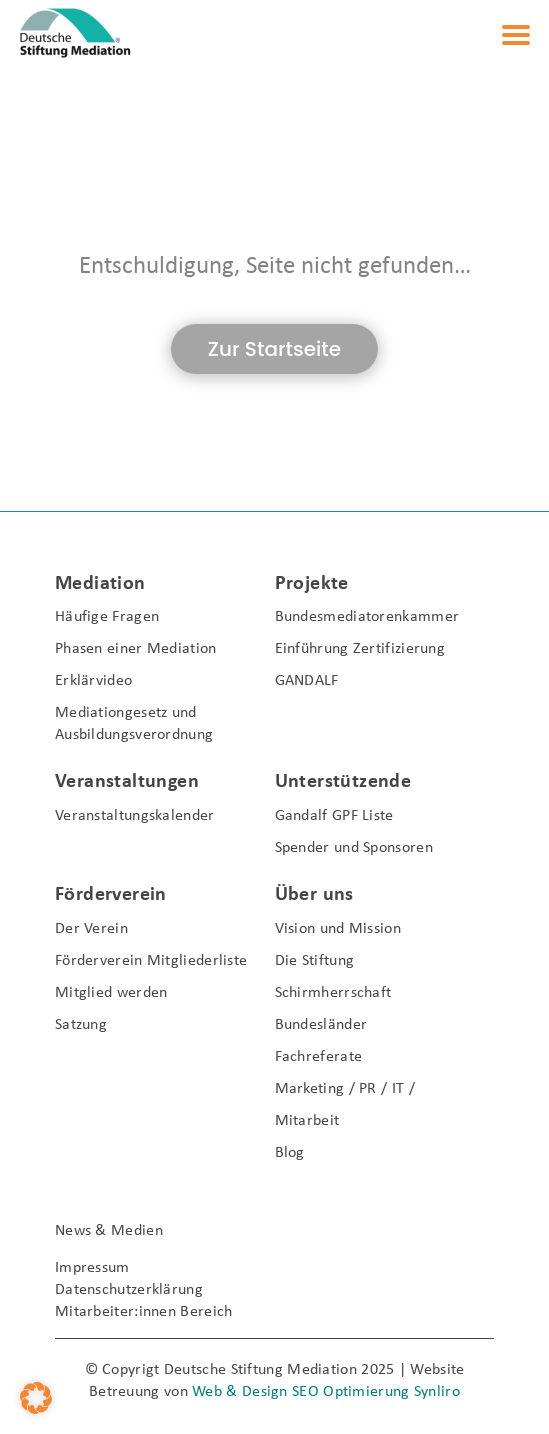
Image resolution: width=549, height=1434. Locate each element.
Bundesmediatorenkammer (367, 617)
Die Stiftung (315, 961)
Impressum (92, 1268)
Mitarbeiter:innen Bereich (144, 1312)
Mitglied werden (111, 993)
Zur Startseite (274, 349)
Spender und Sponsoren (354, 848)
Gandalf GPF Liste (334, 816)
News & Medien (109, 1231)
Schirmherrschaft (333, 993)
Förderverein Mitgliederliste (151, 961)
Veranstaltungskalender (135, 816)
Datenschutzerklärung (129, 1290)
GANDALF (307, 681)
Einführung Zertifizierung (360, 649)
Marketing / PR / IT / (345, 1089)
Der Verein (91, 929)
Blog (290, 1153)
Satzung (81, 1025)
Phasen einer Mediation (136, 649)
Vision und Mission (338, 929)
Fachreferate (319, 1057)
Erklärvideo (93, 681)
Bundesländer (321, 1025)
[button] (36, 1398)
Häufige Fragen (107, 617)
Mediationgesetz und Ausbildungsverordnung (134, 724)
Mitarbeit (307, 1121)
